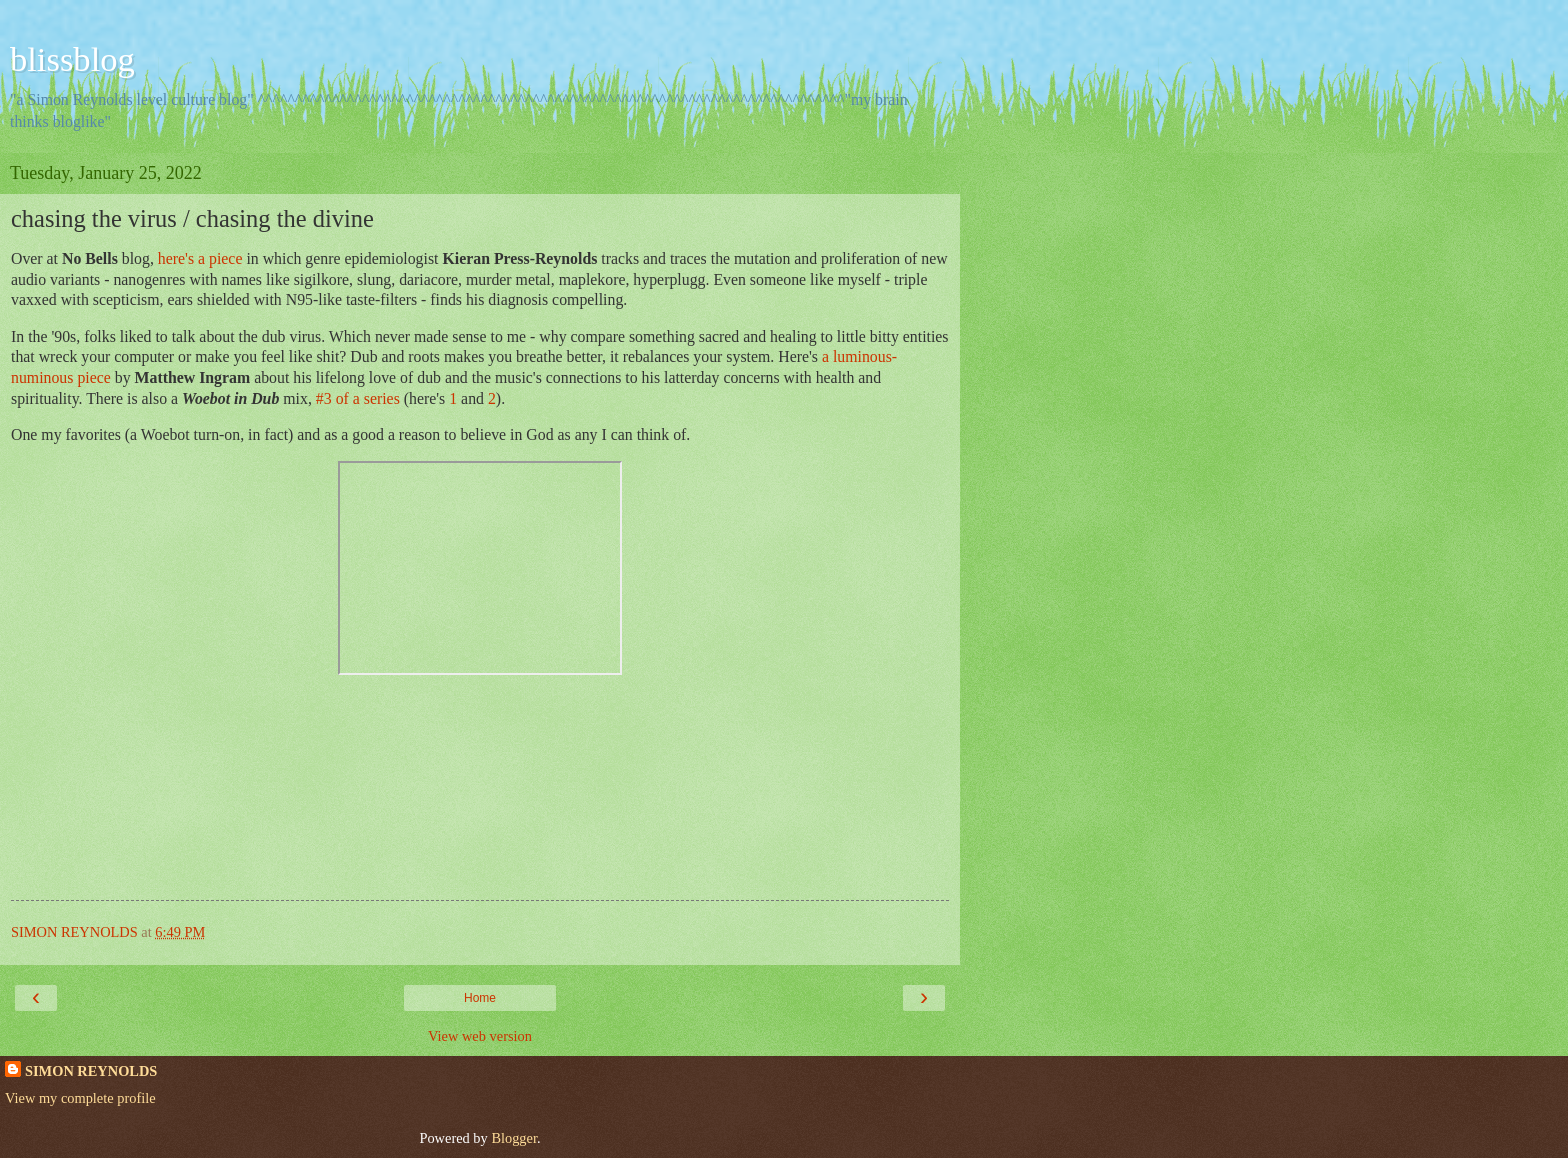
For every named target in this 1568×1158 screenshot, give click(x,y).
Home (480, 998)
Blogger (514, 1138)
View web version (480, 1036)
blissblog (72, 59)
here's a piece (200, 258)
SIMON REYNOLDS (91, 1071)
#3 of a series (358, 398)
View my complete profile (80, 1098)
